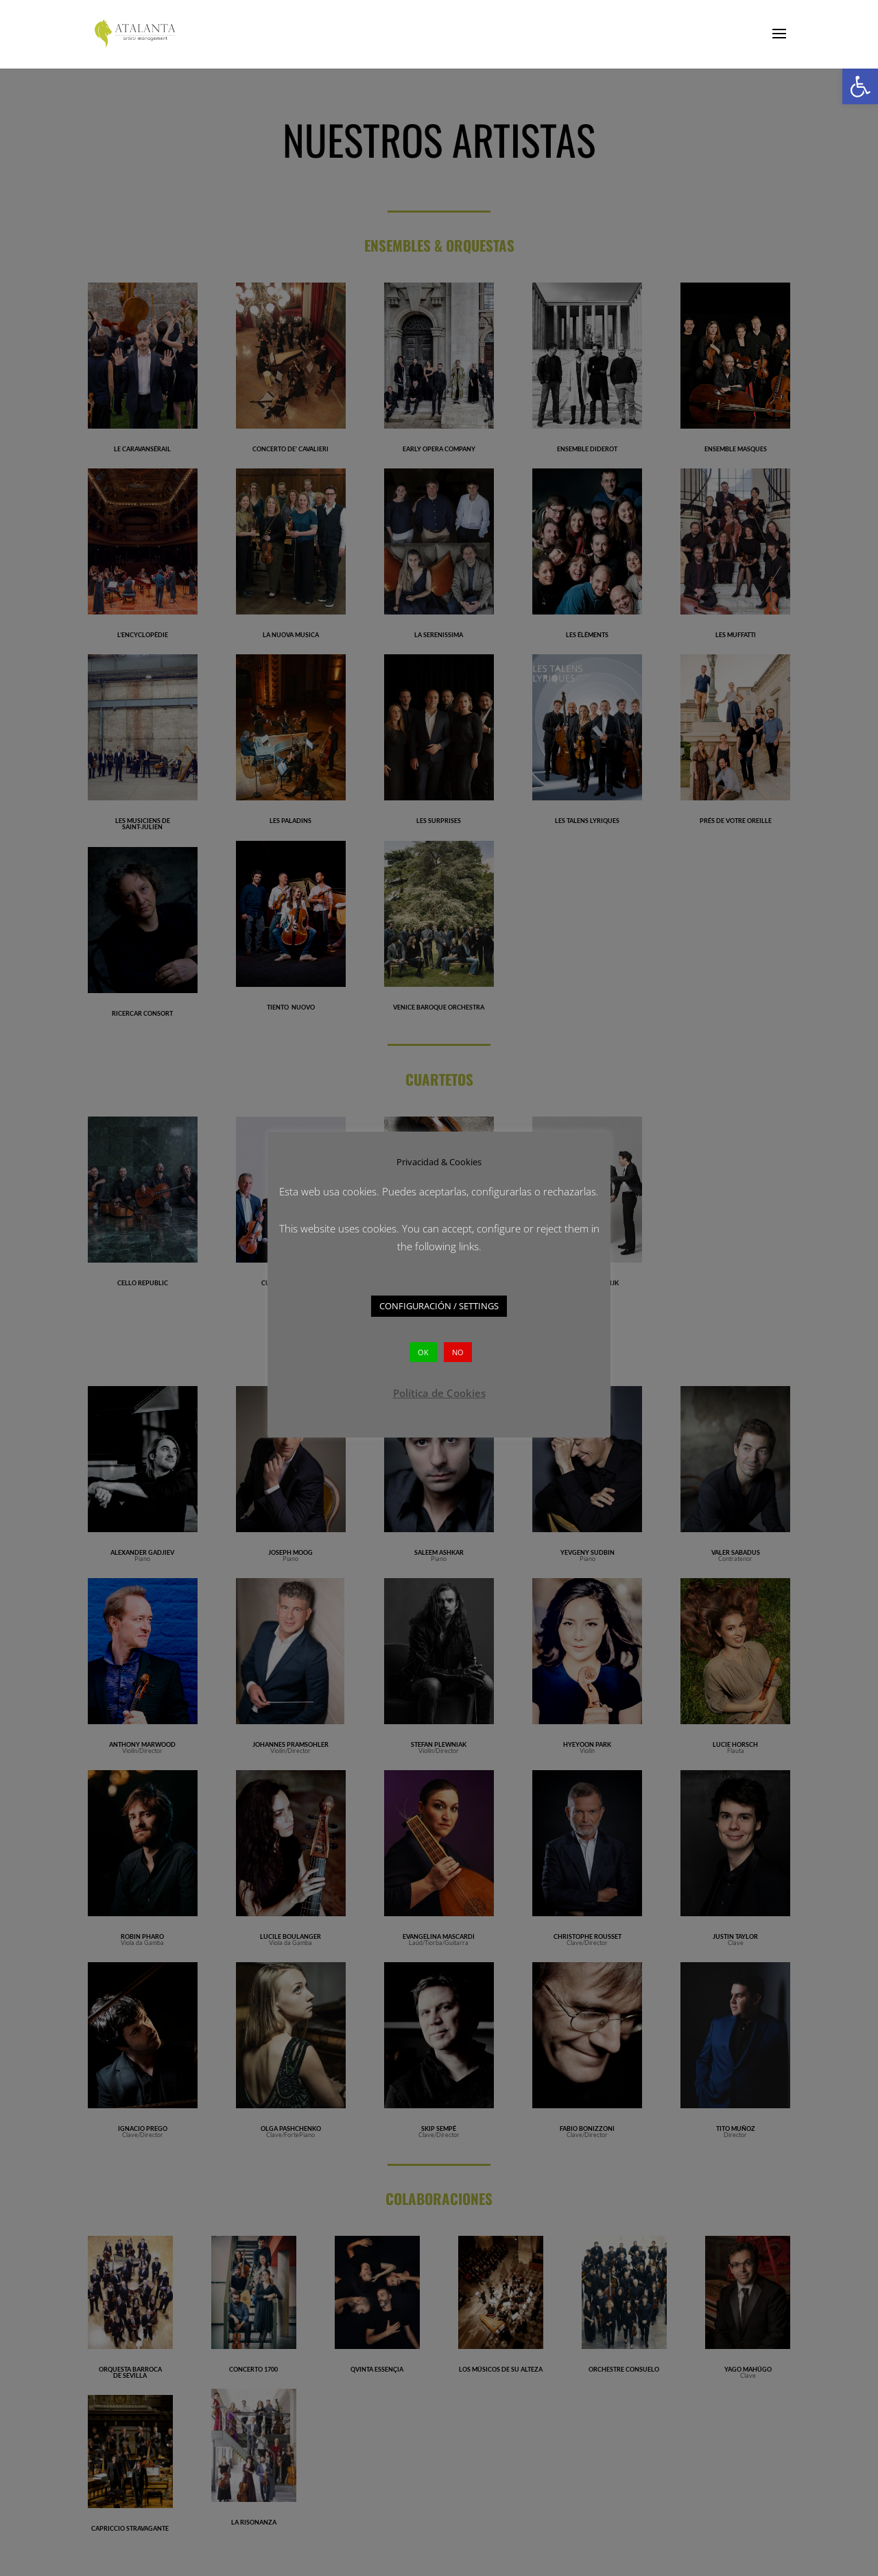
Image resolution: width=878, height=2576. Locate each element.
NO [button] (458, 1342)
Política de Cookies (439, 1383)
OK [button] (423, 1342)
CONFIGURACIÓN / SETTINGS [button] (439, 1297)
